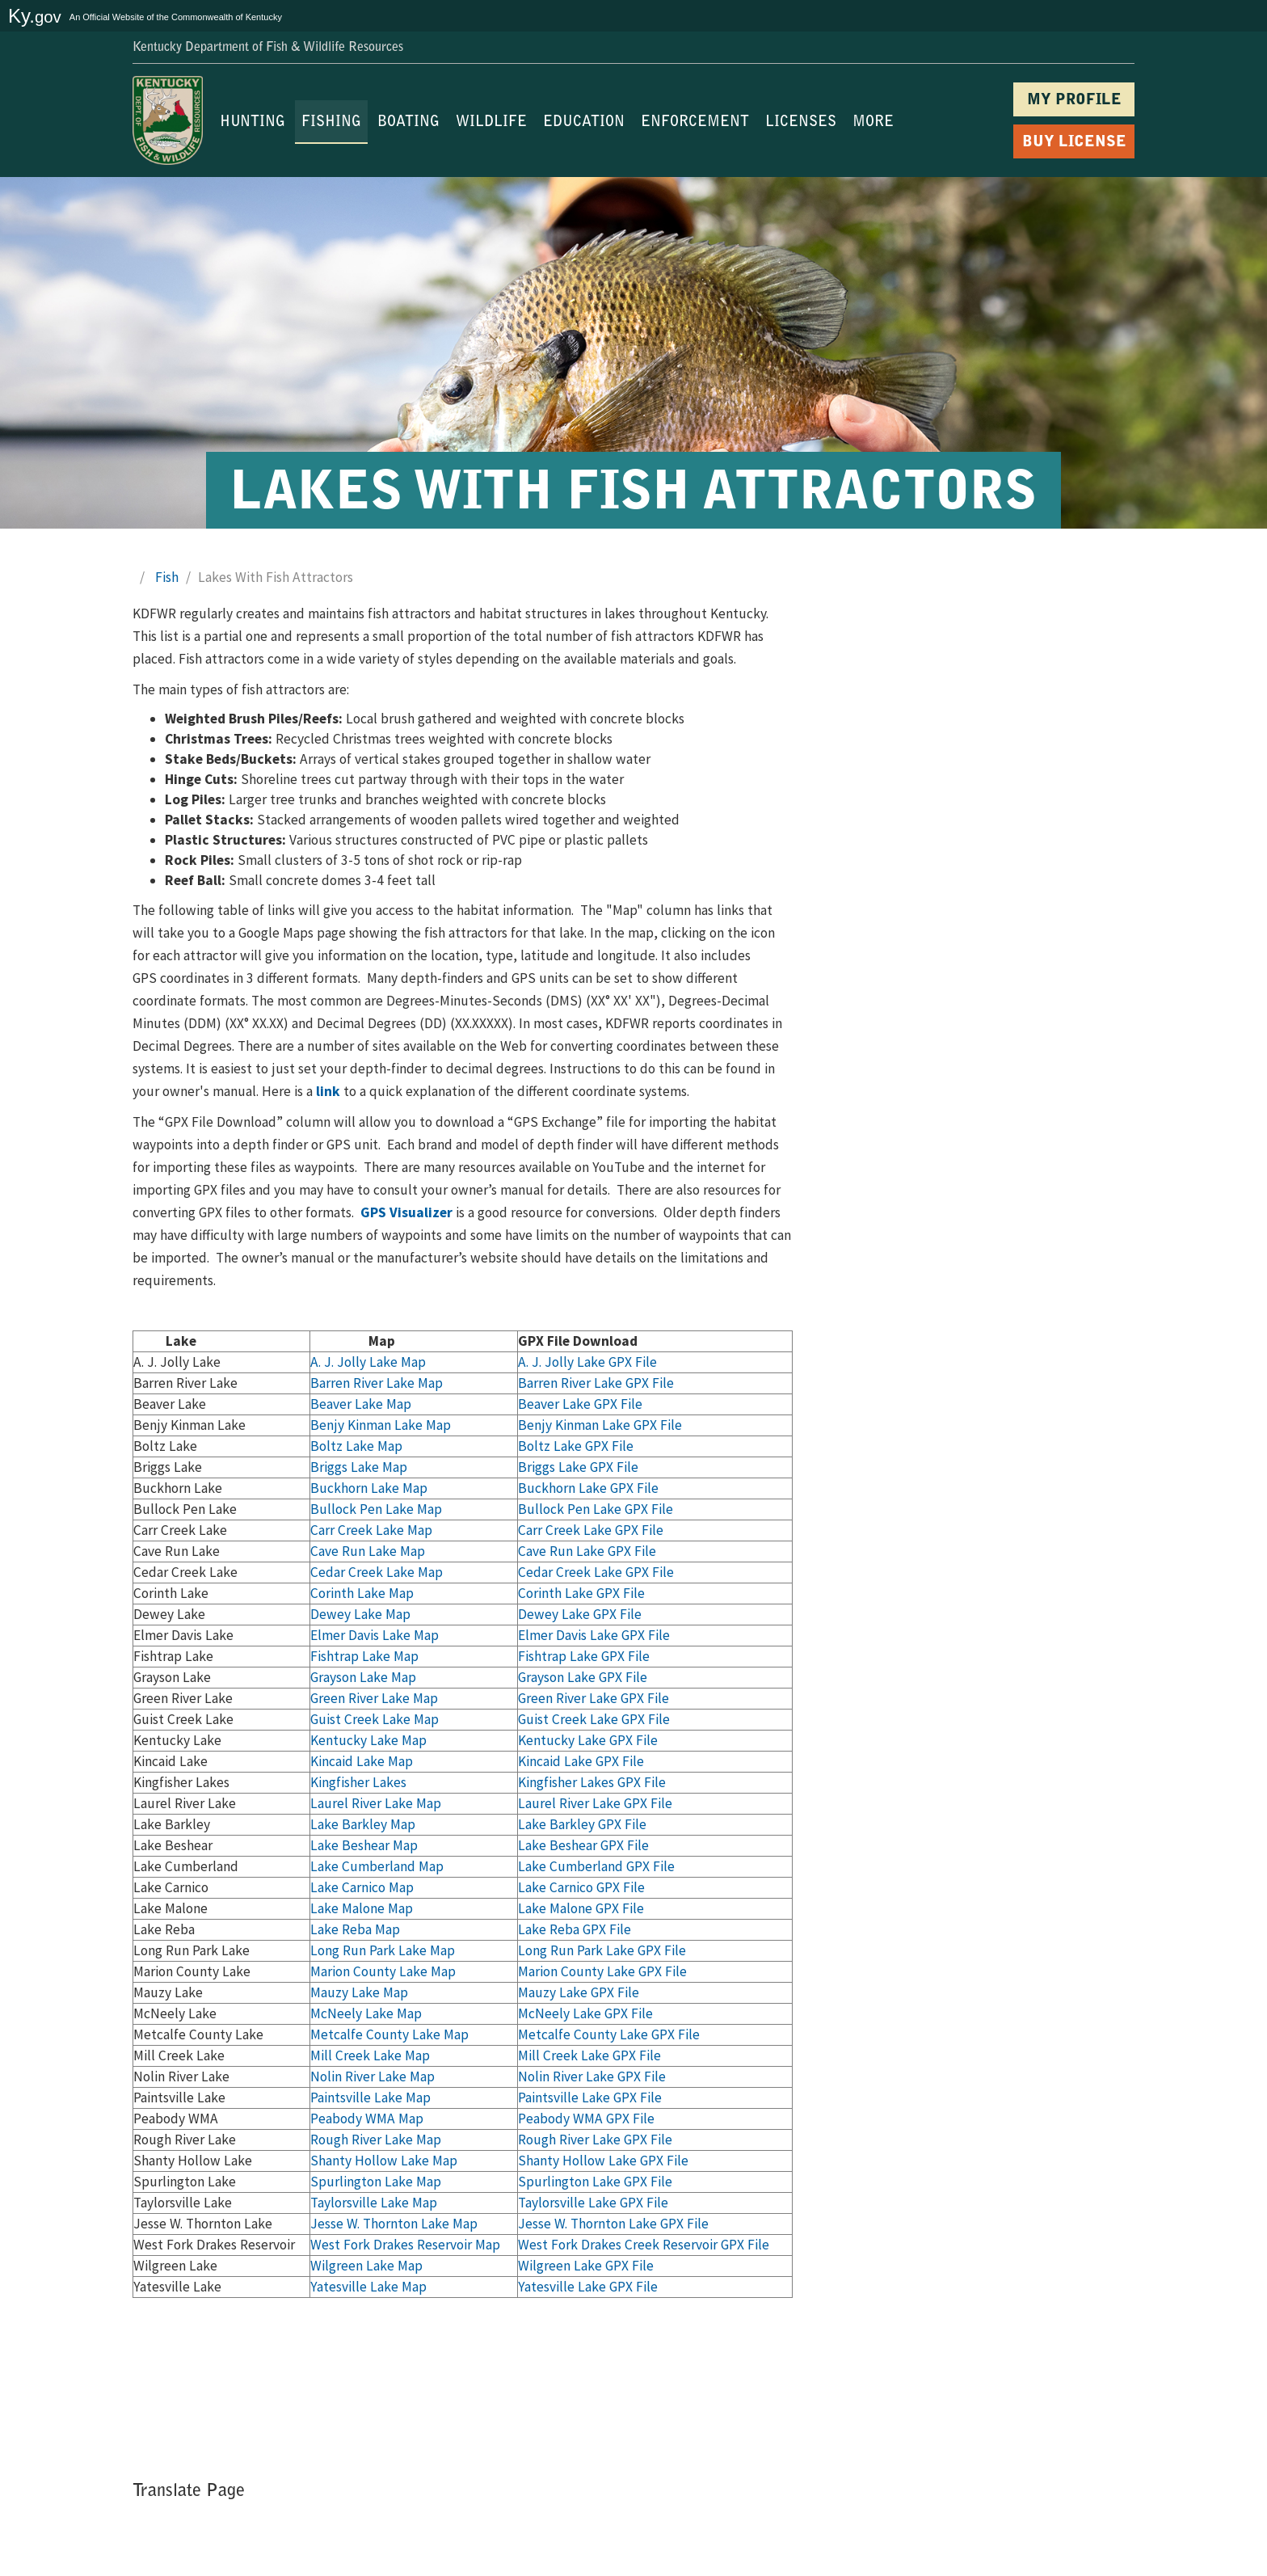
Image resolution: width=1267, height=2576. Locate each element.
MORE (873, 123)
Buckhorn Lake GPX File (588, 1488)
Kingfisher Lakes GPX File (592, 1782)
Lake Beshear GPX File (583, 1845)
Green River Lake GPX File (593, 1698)
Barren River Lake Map (376, 1383)
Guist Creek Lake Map (374, 1719)
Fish (167, 577)
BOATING (408, 123)
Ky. (34, 16)
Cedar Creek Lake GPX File (596, 1572)
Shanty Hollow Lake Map (383, 2160)
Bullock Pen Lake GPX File (595, 1509)
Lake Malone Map (361, 1908)
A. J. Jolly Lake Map (368, 1362)
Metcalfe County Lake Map (389, 2034)
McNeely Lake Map (366, 2013)
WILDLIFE (491, 123)
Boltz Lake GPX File (576, 1446)
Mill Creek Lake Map (370, 2055)
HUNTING (252, 123)
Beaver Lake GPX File (580, 1404)
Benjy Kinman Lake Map (380, 1425)
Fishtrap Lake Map (364, 1656)
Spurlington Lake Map (375, 2181)
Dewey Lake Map (360, 1614)
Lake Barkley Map (362, 1824)
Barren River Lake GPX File (596, 1383)
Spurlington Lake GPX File (595, 2181)
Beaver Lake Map (360, 1404)
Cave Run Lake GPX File (587, 1551)
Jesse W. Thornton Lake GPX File (613, 2223)
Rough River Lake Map (375, 2139)
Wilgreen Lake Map (366, 2266)
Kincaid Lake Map (361, 1761)
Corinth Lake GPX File (581, 1593)
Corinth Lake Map (362, 1593)
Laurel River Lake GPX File (595, 1803)
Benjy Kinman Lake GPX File (600, 1425)
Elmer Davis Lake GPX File (594, 1635)
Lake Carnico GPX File (581, 1887)
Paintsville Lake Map (370, 2097)
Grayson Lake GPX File (582, 1677)
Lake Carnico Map (362, 1887)
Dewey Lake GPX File (580, 1614)
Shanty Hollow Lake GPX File (603, 2160)
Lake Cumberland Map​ (377, 1866)
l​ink (328, 1091)
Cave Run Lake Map (367, 1551)
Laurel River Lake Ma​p (375, 1803)
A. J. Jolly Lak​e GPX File (587, 1362)
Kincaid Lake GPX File (581, 1761)
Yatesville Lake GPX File (588, 2287)
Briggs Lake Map (358, 1467)
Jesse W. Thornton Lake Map (394, 2223)
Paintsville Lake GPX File (590, 2097)
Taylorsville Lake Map (373, 2202)
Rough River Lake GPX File (595, 2139)
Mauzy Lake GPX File (578, 1992)
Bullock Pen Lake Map (376, 1509)
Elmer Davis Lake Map (374, 1635)
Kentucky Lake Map (368, 1740)
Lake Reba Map (355, 1929)
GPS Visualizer (406, 1212)
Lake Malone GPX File (581, 1908)
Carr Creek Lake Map (371, 1530)
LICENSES (800, 123)
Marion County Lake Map (383, 1971)
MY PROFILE (1074, 100)
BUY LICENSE (1074, 142)
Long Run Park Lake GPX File (602, 1950)
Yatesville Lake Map (368, 2287)
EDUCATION (584, 123)
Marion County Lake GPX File (602, 1971)
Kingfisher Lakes (358, 1782)
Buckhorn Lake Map (368, 1488)
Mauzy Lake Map (359, 1992)
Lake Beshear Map (364, 1845)
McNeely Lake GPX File (585, 2013)
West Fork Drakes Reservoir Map (405, 2244)
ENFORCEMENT (695, 123)
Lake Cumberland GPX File (596, 1866)
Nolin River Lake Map (372, 2076)
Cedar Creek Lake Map (376, 1572)
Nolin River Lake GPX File (592, 2076)
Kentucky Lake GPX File (588, 1740)
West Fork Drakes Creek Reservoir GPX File (643, 2244)
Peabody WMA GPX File (586, 2118)
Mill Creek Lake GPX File (589, 2055)
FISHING (331, 123)
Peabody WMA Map (366, 2118)
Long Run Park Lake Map (382, 1950)
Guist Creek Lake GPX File (594, 1719)
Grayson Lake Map (363, 1677)
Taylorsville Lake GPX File (593, 2202)
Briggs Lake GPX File (578, 1467)
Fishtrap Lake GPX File (584, 1656)
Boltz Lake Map (356, 1446)
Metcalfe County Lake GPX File (609, 2034)
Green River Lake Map (374, 1698)
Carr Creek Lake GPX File (590, 1530)
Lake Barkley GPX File (582, 1824)
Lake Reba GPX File (574, 1929)
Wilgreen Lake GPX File (586, 2266)
